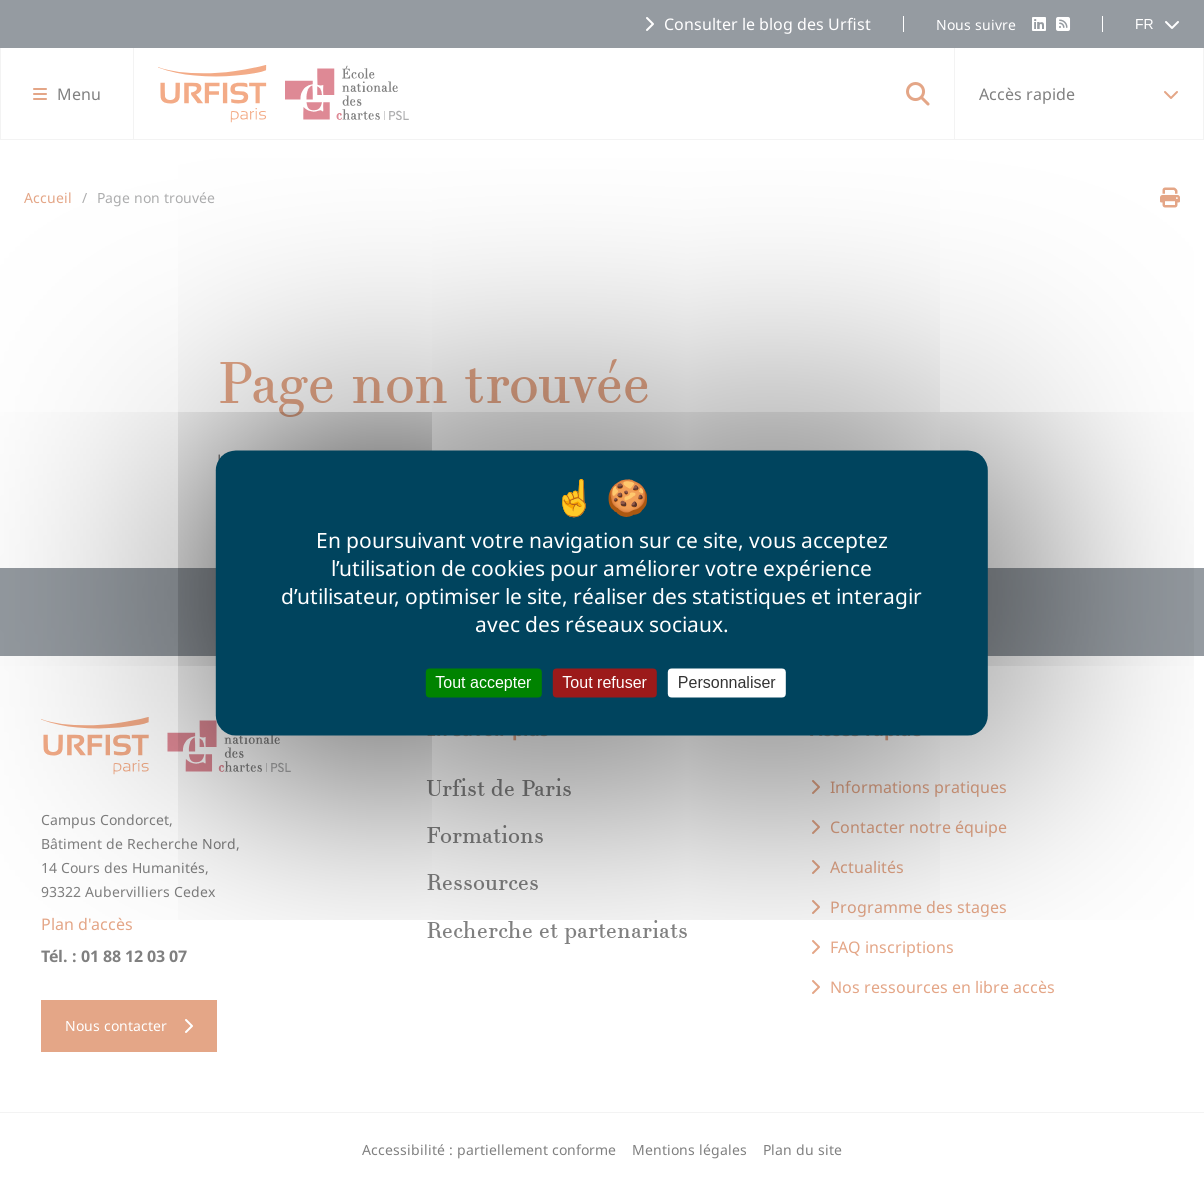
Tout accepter (483, 682)
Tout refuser (604, 682)
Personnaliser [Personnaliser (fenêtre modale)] (727, 682)
